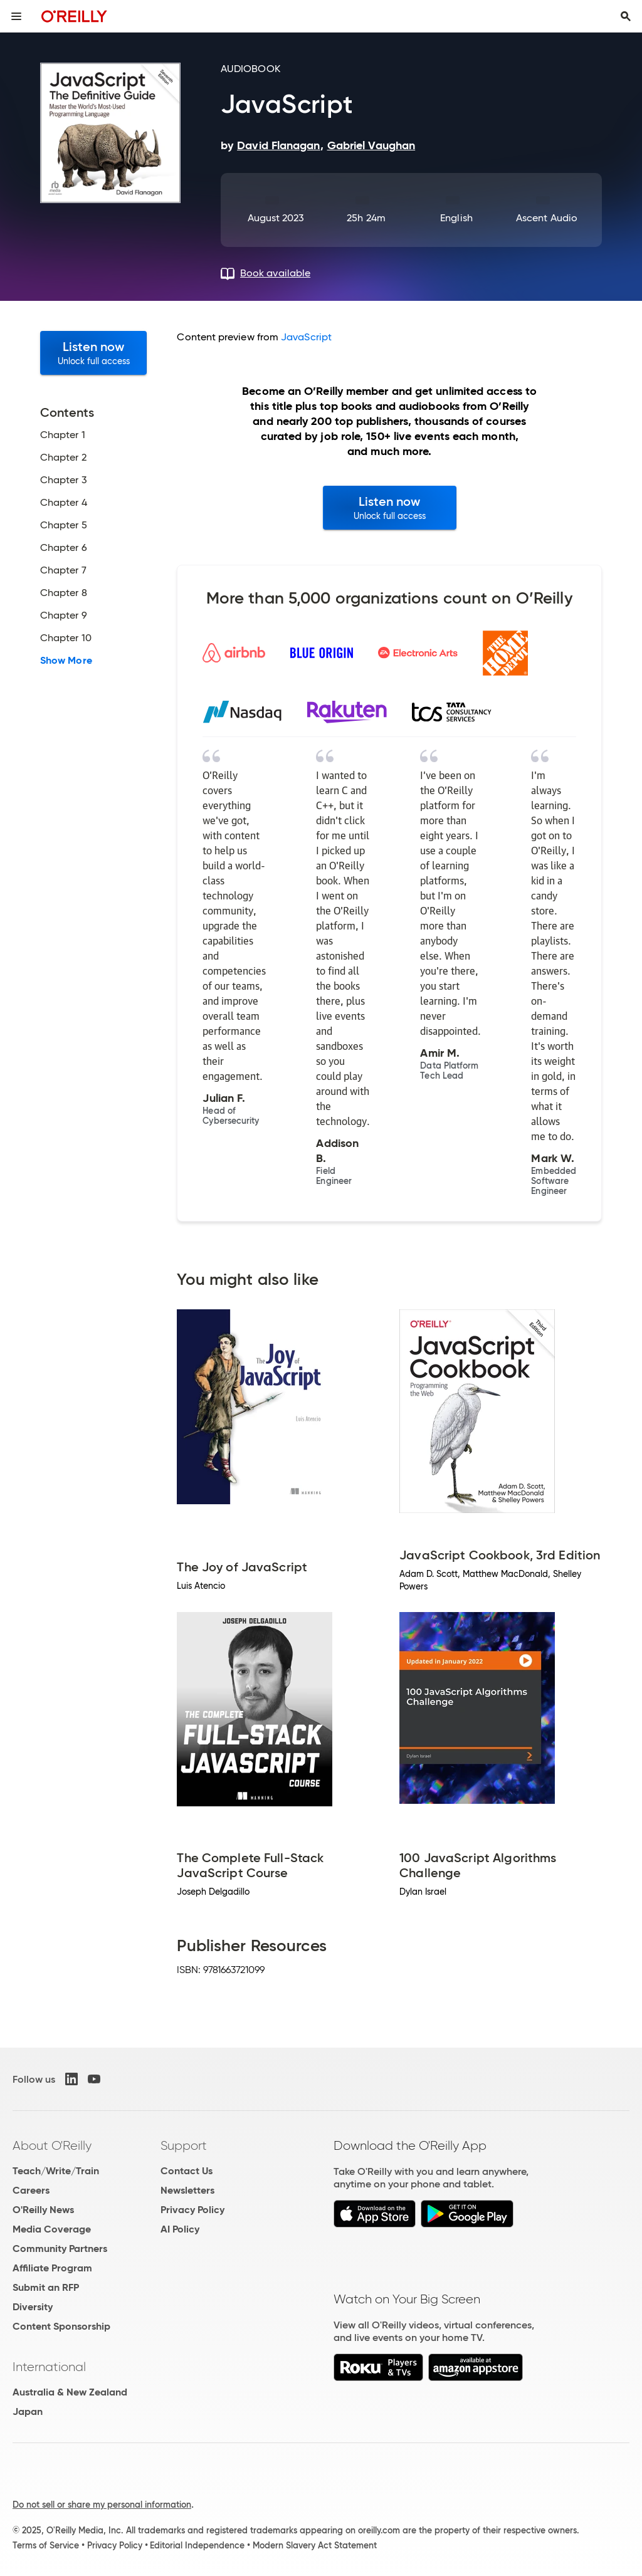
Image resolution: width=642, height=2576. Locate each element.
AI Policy (179, 2229)
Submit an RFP (46, 2287)
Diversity (33, 2306)
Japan (28, 2411)
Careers (31, 2190)
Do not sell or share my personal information (102, 2504)
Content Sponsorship (61, 2326)
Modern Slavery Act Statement (315, 2545)
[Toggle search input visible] (626, 16)
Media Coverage (52, 2229)
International (49, 2366)
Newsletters (187, 2190)
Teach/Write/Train (56, 2170)
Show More (66, 661)
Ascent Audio (546, 218)
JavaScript (306, 337)
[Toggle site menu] (16, 16)
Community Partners (60, 2248)
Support (183, 2145)
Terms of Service (46, 2545)
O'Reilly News (43, 2209)
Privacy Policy (192, 2209)
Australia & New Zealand (70, 2392)
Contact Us (186, 2170)
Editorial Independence (197, 2545)
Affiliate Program (52, 2268)
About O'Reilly (52, 2145)
